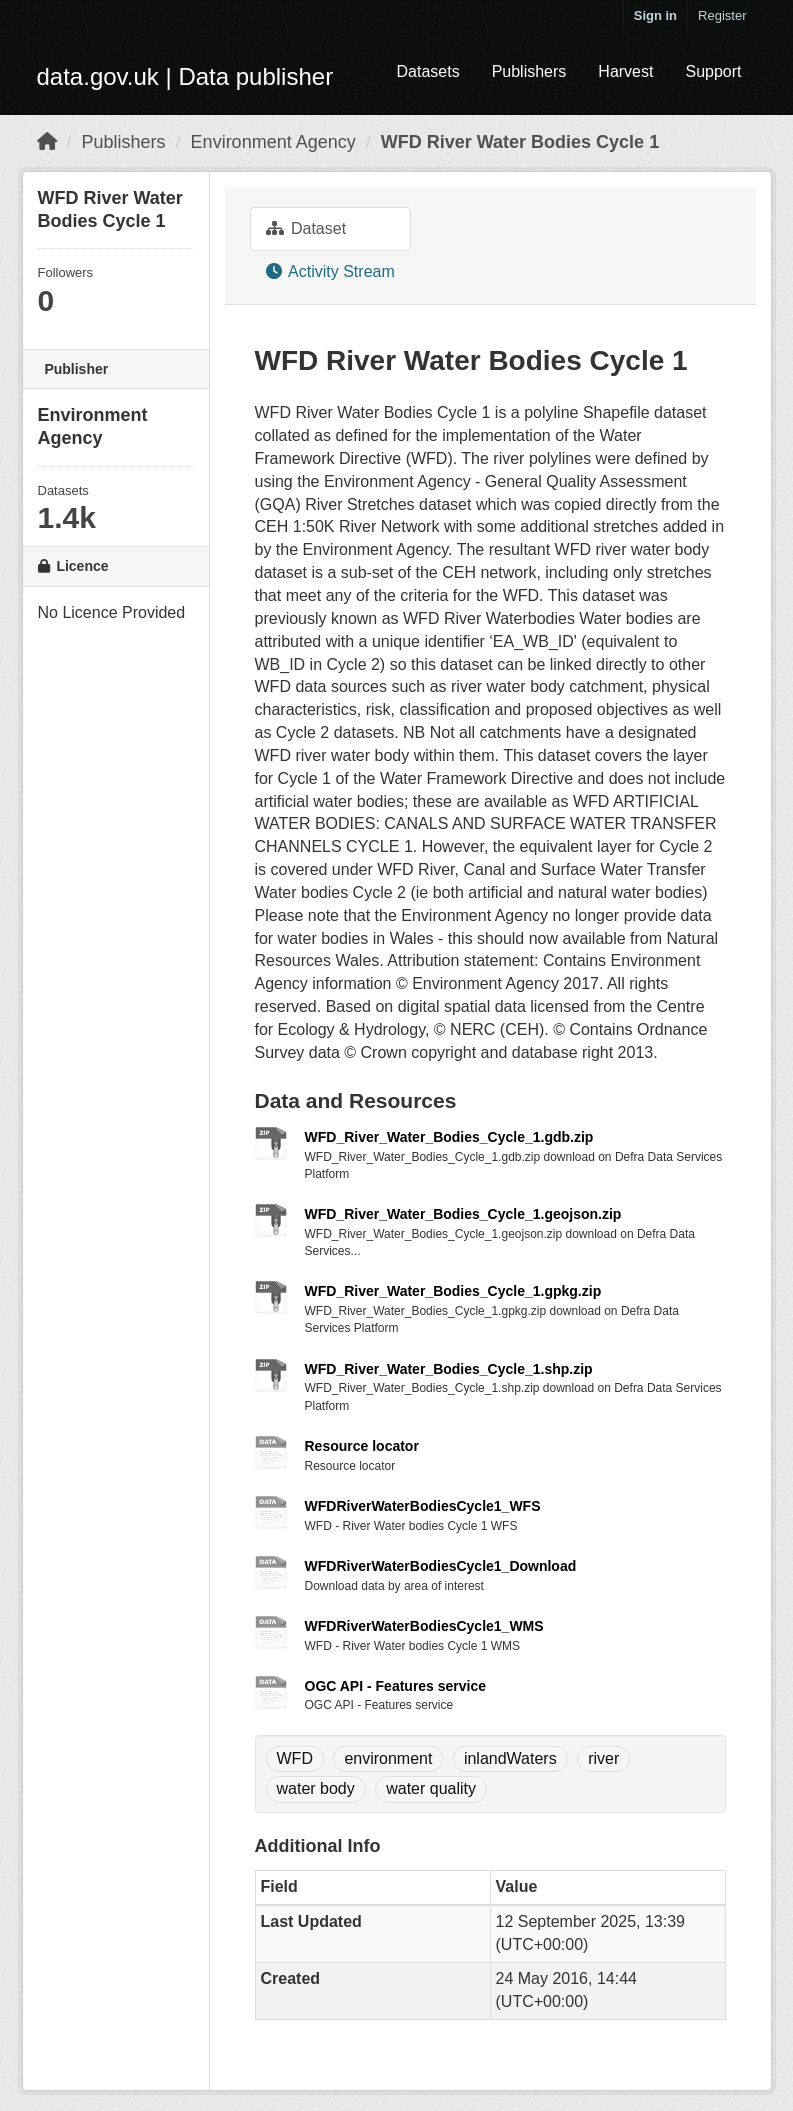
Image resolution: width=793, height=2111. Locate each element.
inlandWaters (510, 1758)
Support (713, 71)
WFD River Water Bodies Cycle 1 (520, 142)
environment (388, 1758)
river (603, 1758)
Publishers (529, 71)
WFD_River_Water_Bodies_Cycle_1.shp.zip (449, 1369)
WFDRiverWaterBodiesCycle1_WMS (424, 1626)
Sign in (655, 15)
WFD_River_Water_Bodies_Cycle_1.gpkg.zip (453, 1291)
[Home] (47, 142)
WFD (295, 1758)
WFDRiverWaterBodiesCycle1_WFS (423, 1506)
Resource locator (362, 1446)
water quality (431, 1788)
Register (722, 15)
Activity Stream (330, 271)
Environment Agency (273, 142)
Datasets (427, 71)
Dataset (306, 228)
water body (316, 1788)
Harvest (625, 71)
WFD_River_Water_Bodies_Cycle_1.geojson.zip (463, 1214)
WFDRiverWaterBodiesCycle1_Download (441, 1566)
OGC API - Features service (396, 1686)
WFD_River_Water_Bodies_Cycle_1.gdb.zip (449, 1137)
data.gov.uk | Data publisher (185, 76)
